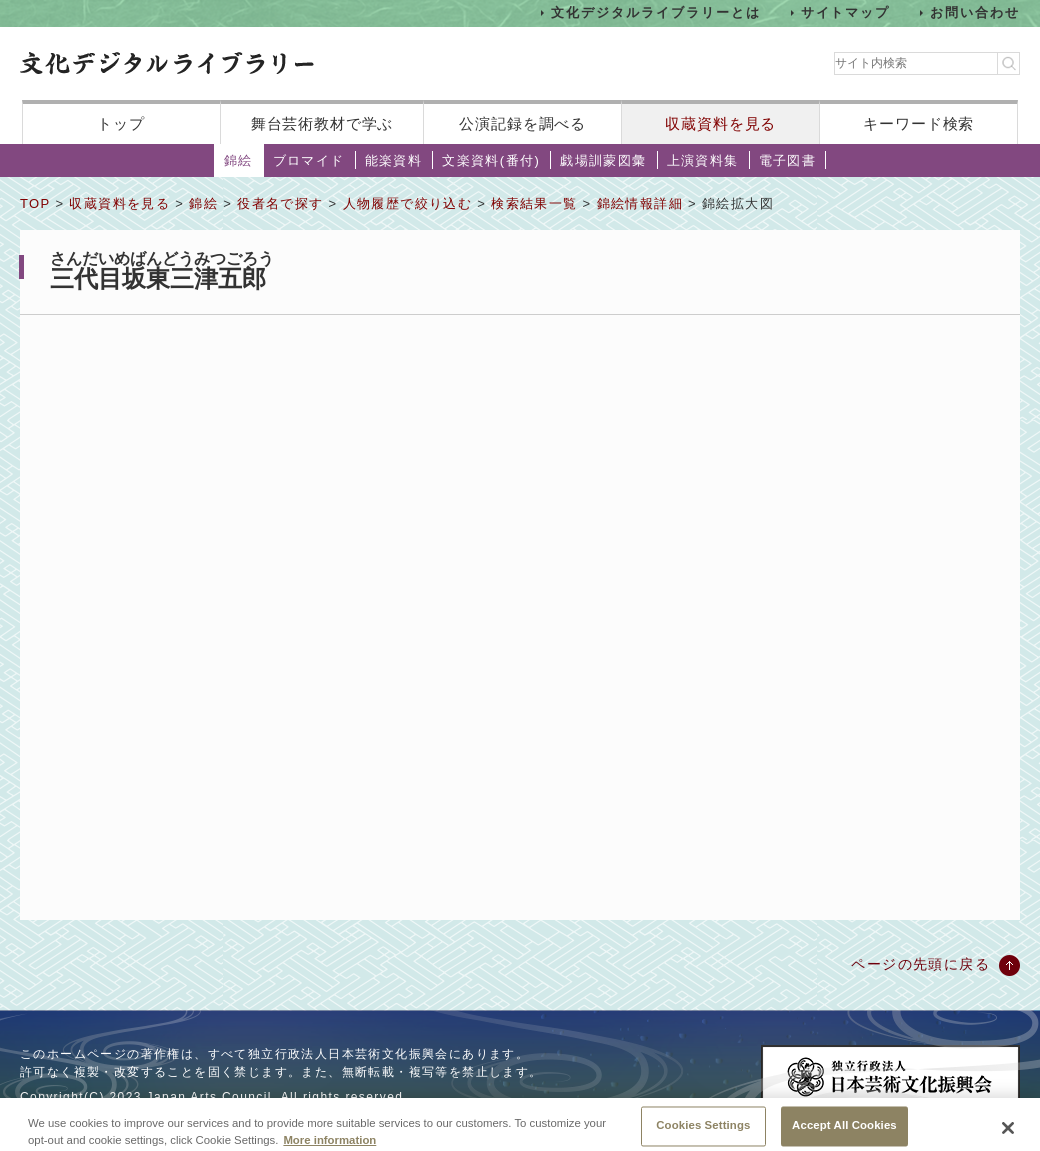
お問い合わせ (975, 12)
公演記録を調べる (522, 123)
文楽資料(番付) (491, 160)
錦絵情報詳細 (640, 203)
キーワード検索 (918, 123)
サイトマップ (846, 12)
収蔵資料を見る (720, 123)
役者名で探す (280, 203)
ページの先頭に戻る (920, 964)
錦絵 (238, 160)
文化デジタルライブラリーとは (655, 12)
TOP (35, 203)
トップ (121, 123)
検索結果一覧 (534, 203)
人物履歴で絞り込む (408, 203)
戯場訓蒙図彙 (603, 160)
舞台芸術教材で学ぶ (322, 123)
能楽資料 (394, 160)
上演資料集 (703, 160)
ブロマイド (309, 160)
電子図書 (788, 160)
